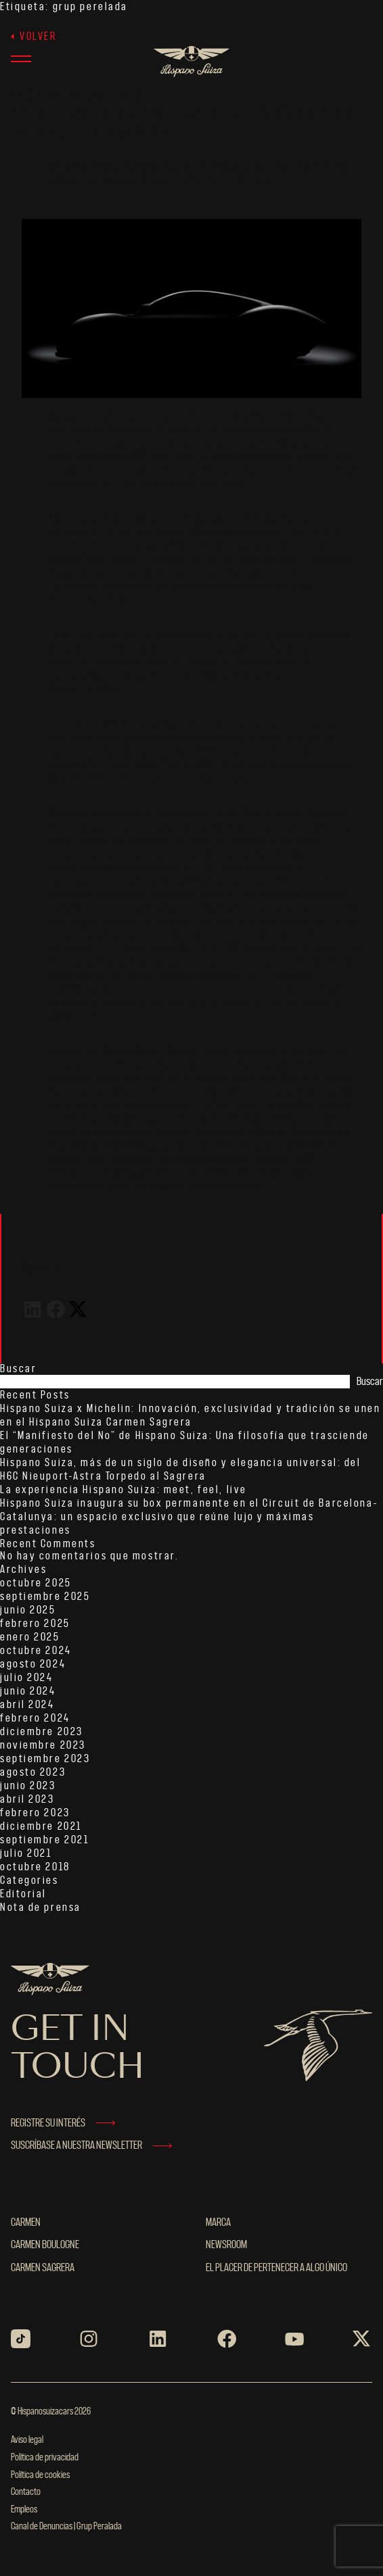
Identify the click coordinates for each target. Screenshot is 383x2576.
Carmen (26, 2222)
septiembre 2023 (45, 1758)
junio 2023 (28, 1785)
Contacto (26, 2492)
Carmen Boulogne (45, 2244)
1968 (109, 688)
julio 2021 (26, 1853)
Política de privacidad (44, 2457)
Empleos (24, 2509)
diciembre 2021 (41, 1826)
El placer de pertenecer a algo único (276, 2267)
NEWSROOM (226, 2244)
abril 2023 (27, 1799)
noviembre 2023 (43, 1745)
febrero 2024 (35, 1718)
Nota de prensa (40, 1907)
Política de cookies (40, 2475)
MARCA (218, 2222)
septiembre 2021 (44, 1839)
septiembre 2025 (45, 1596)
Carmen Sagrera (42, 2267)
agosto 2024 (33, 1664)
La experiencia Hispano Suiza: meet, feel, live (123, 1489)
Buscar (18, 1368)
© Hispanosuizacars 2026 (51, 2411)
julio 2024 (26, 1677)
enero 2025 (30, 1637)
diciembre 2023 (41, 1731)
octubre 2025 (36, 1583)
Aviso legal (27, 2440)
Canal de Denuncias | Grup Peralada (66, 2526)
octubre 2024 (36, 1650)
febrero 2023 (35, 1812)
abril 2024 (27, 1704)
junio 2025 (28, 1610)
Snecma (171, 675)
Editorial (23, 1894)
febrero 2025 (35, 1623)
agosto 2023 (33, 1772)
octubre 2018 (35, 1867)
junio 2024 (28, 1691)
